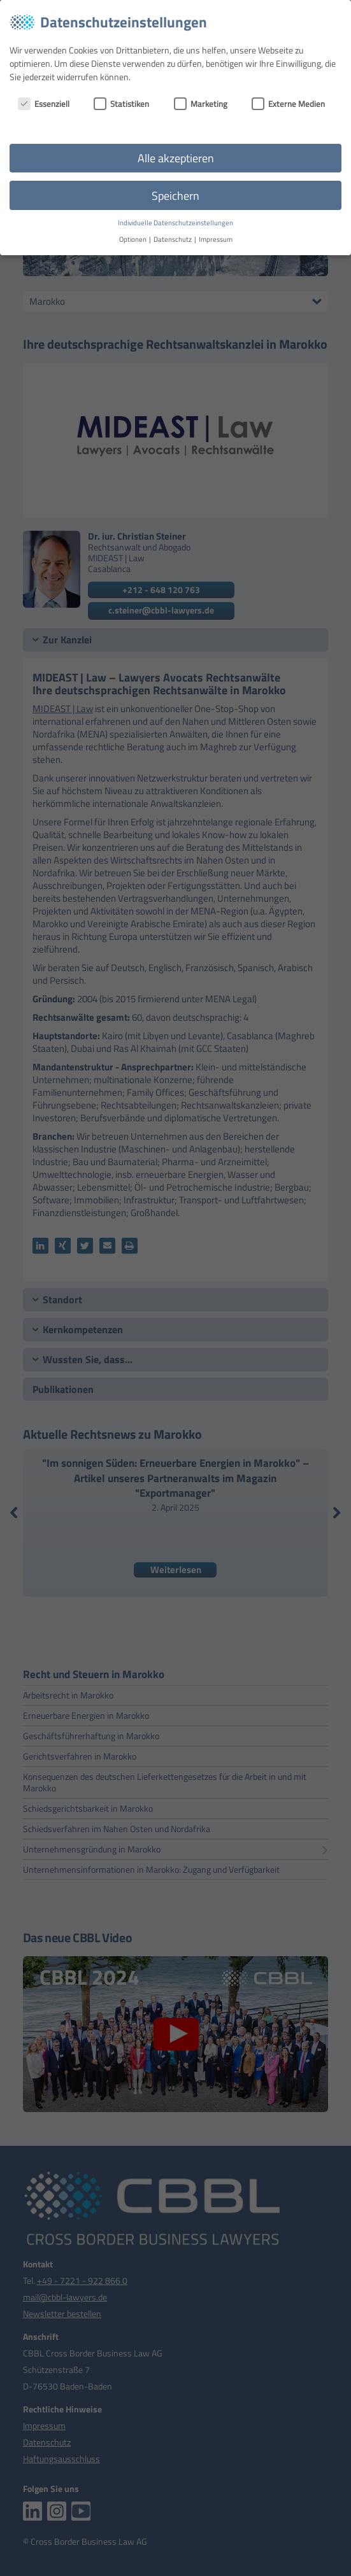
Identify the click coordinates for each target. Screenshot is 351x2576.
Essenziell (43, 103)
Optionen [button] (133, 239)
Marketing (200, 103)
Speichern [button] (175, 195)
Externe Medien (288, 103)
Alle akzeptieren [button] (176, 158)
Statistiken (121, 103)
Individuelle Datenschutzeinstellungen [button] (175, 223)
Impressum (216, 239)
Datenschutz (173, 239)
